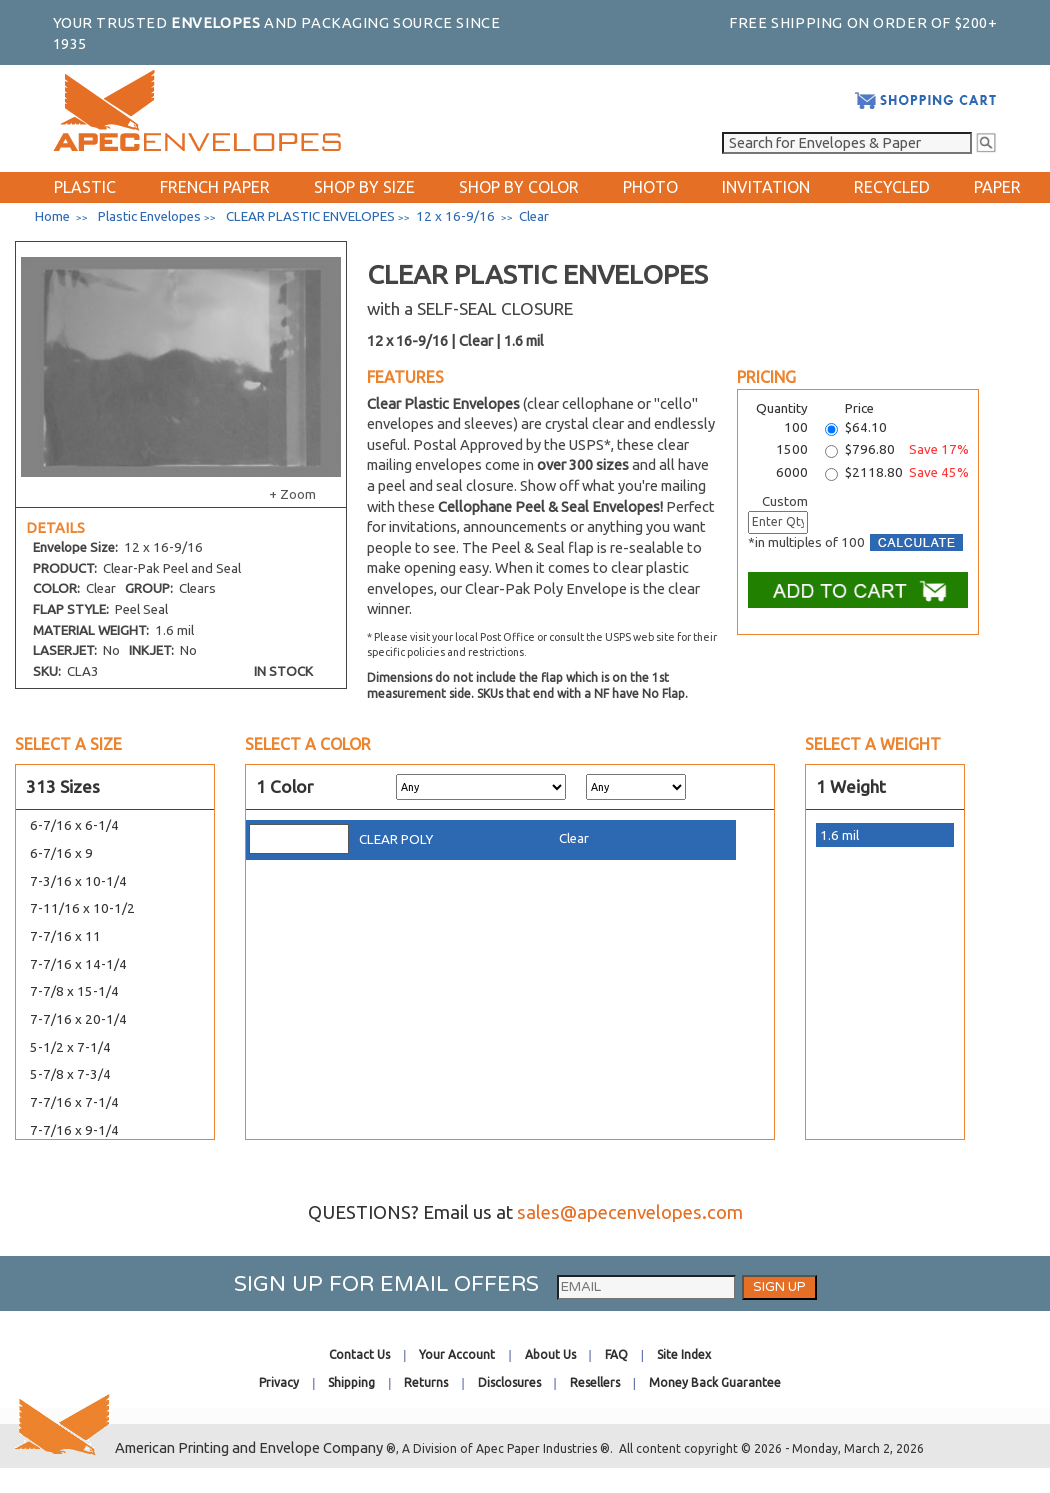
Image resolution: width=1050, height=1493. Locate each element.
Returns (426, 1382)
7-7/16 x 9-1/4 (74, 1130)
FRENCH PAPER (215, 187)
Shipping (351, 1382)
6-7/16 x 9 (61, 853)
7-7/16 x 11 (65, 936)
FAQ (616, 1354)
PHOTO (650, 187)
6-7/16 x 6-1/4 (74, 825)
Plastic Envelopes (149, 216)
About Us (550, 1354)
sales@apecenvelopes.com (630, 1212)
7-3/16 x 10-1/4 (78, 881)
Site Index (684, 1354)
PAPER (997, 187)
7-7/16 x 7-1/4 (74, 1102)
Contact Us (359, 1354)
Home (52, 216)
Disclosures (509, 1382)
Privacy (279, 1382)
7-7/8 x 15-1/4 (74, 991)
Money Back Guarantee (715, 1382)
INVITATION (766, 187)
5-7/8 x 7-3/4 (70, 1074)
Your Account (457, 1354)
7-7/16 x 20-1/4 (78, 1019)
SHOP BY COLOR (519, 187)
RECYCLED (892, 187)
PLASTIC (85, 187)
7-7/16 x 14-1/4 (78, 964)
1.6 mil (839, 835)
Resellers (595, 1382)
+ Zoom (292, 494)
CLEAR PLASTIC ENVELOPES (310, 216)
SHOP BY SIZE (364, 187)
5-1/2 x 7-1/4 (70, 1047)
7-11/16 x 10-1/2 (82, 908)
